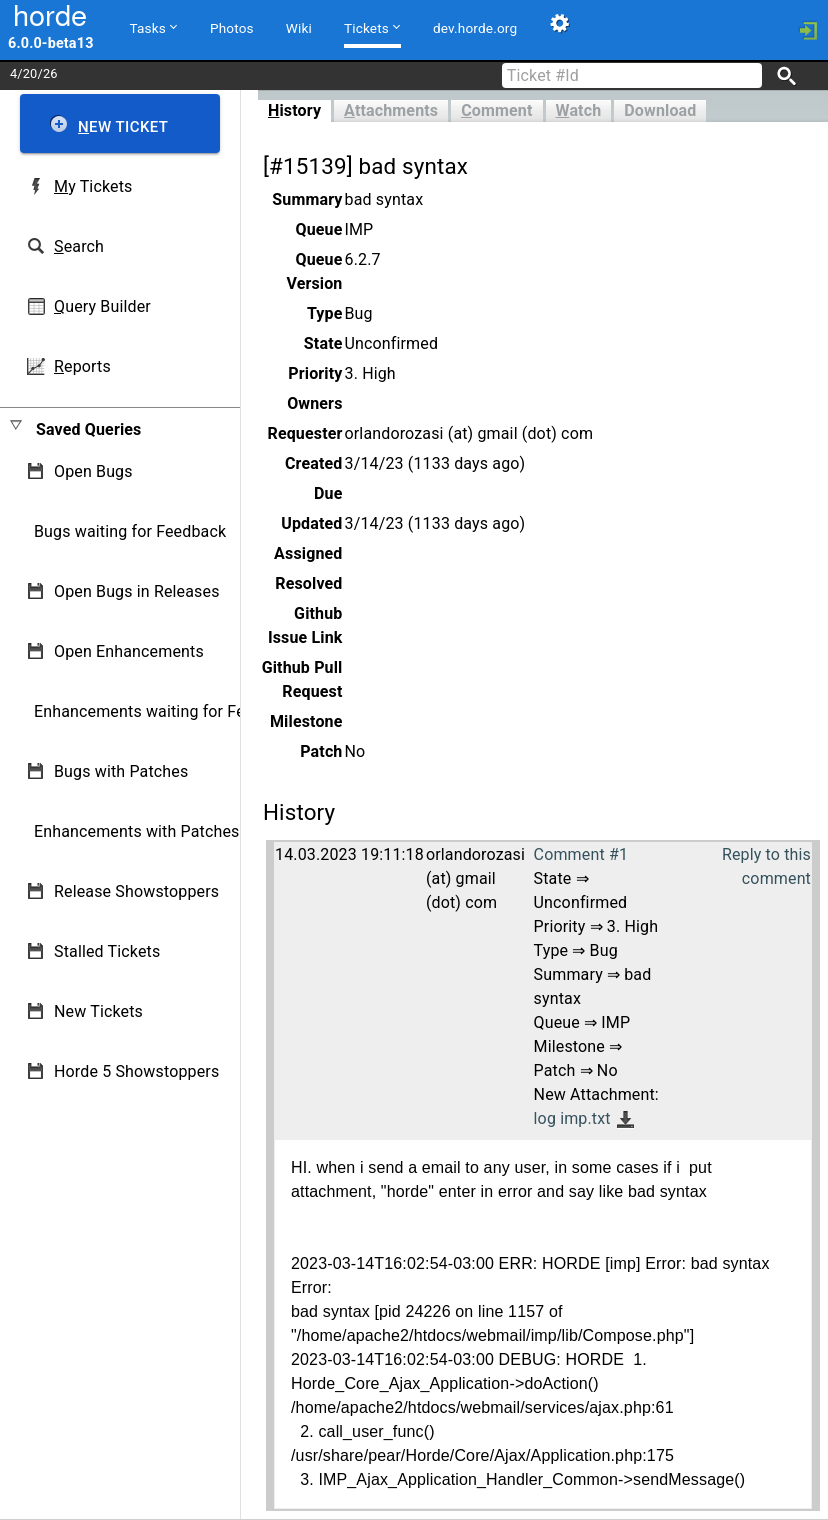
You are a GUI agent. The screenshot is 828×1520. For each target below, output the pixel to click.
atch (579, 110)
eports (82, 366)
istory (294, 110)
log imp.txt (572, 1118)
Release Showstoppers (136, 891)
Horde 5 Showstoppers (136, 1071)
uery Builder (102, 306)
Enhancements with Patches (137, 831)
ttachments (391, 110)
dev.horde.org (475, 28)
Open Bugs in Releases (137, 591)
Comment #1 (581, 854)
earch (79, 246)
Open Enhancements (129, 651)
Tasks (153, 27)
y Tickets (93, 186)
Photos (232, 28)
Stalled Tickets (107, 951)
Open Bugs (93, 471)
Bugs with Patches (121, 771)
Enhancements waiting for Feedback (165, 711)
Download (660, 110)
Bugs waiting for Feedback (130, 531)
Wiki (299, 28)
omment (496, 110)
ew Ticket (123, 127)
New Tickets (98, 1011)
